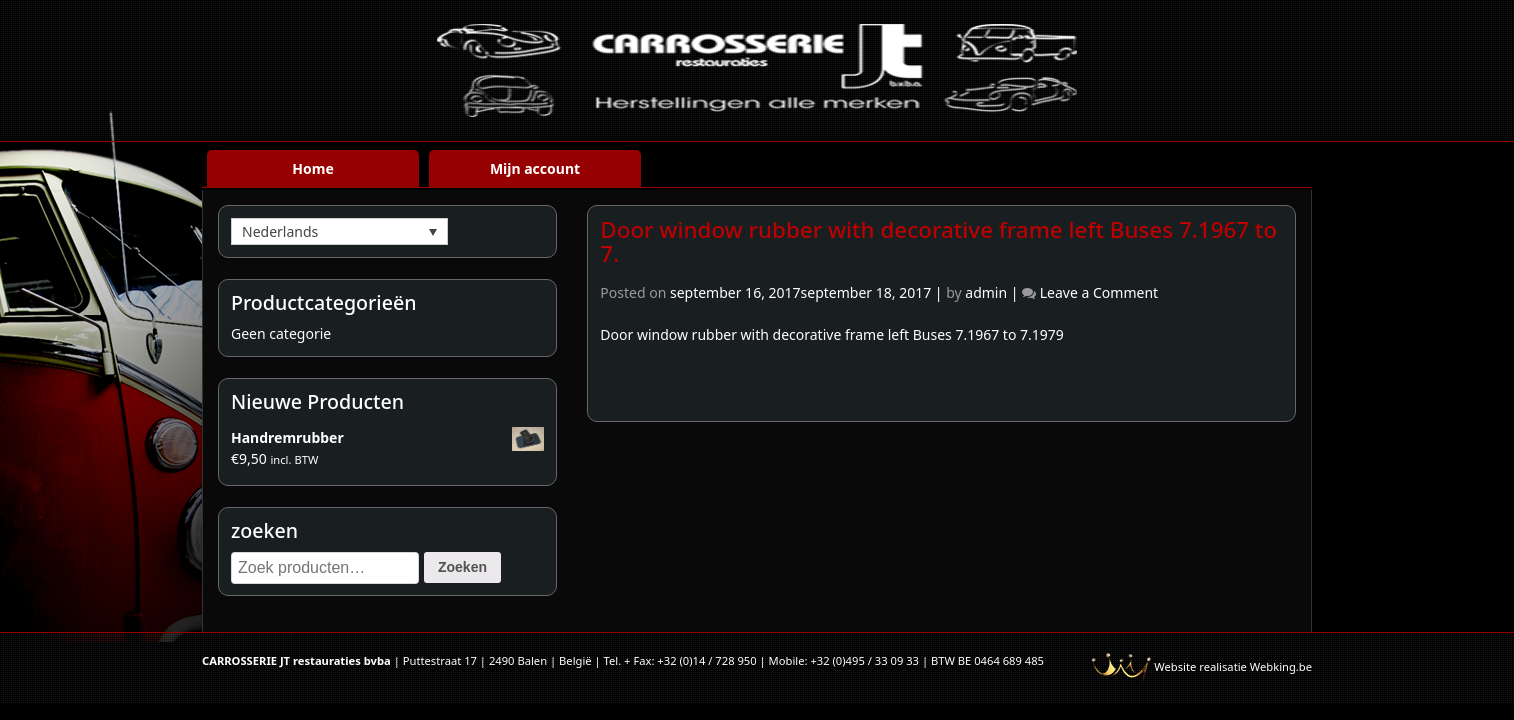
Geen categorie (281, 333)
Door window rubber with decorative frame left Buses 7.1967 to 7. (938, 242)
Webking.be (1281, 666)
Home (312, 168)
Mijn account (535, 168)
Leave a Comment (1099, 292)
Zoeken (462, 567)
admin (986, 292)
